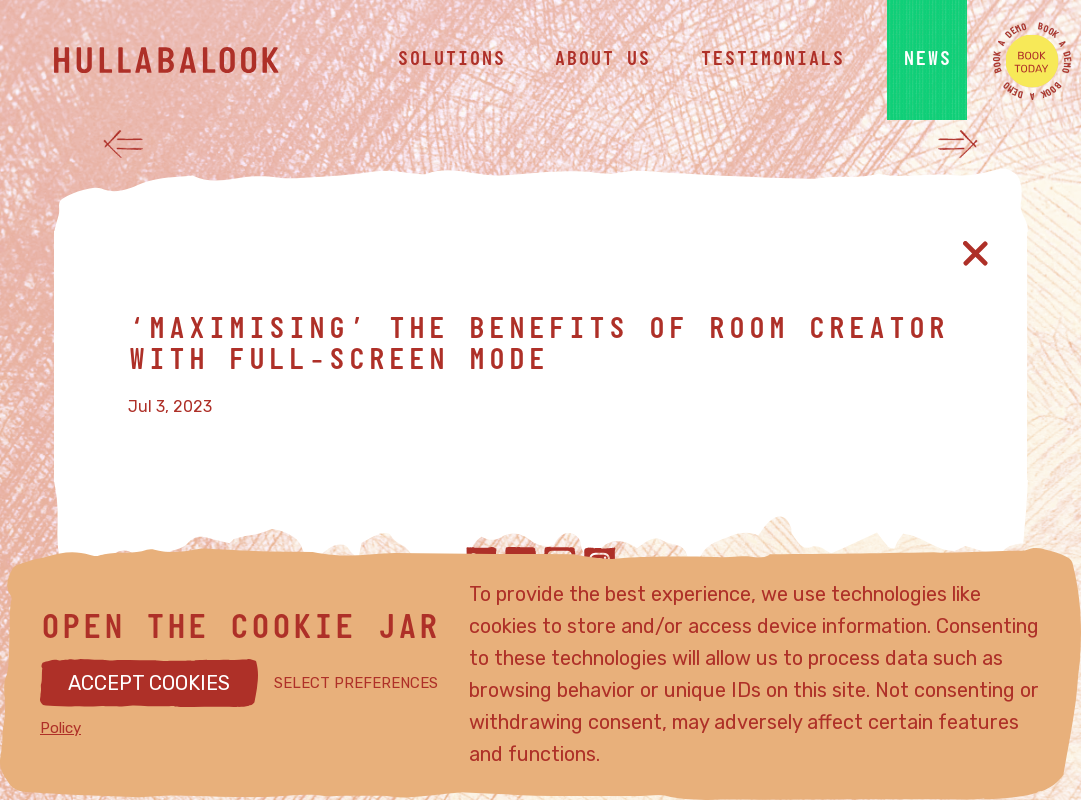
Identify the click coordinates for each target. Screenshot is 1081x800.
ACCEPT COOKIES (149, 683)
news (927, 60)
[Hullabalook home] (204, 60)
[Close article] (975, 253)
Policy (60, 728)
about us (602, 60)
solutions (451, 60)
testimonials (772, 60)
